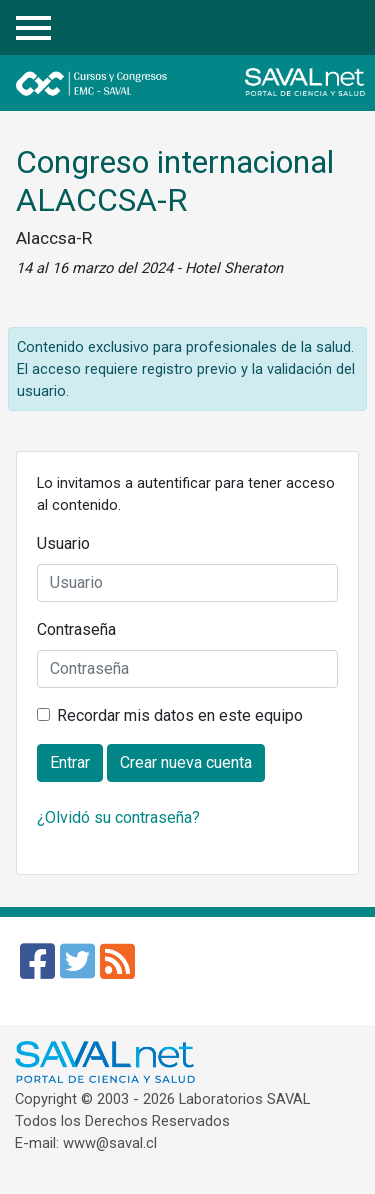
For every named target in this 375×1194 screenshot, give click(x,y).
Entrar (344, 28)
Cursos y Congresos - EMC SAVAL (148, 83)
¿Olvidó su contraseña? (118, 817)
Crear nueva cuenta (186, 762)
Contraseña (76, 629)
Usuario (63, 543)
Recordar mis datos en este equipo (180, 715)
